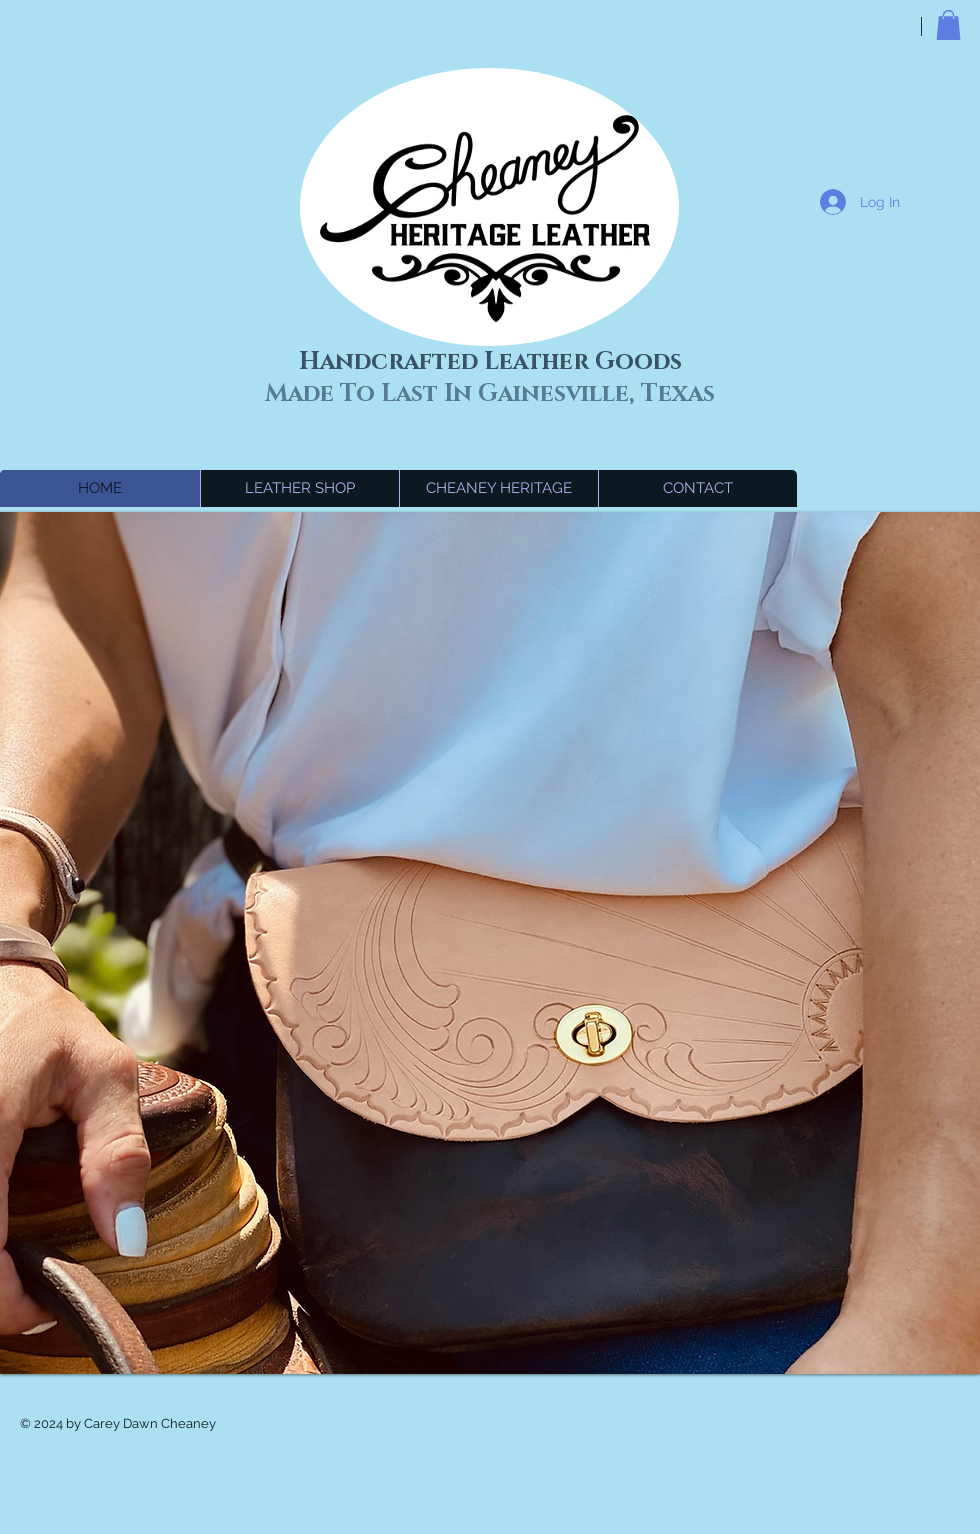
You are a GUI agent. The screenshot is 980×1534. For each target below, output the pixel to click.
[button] (948, 25)
